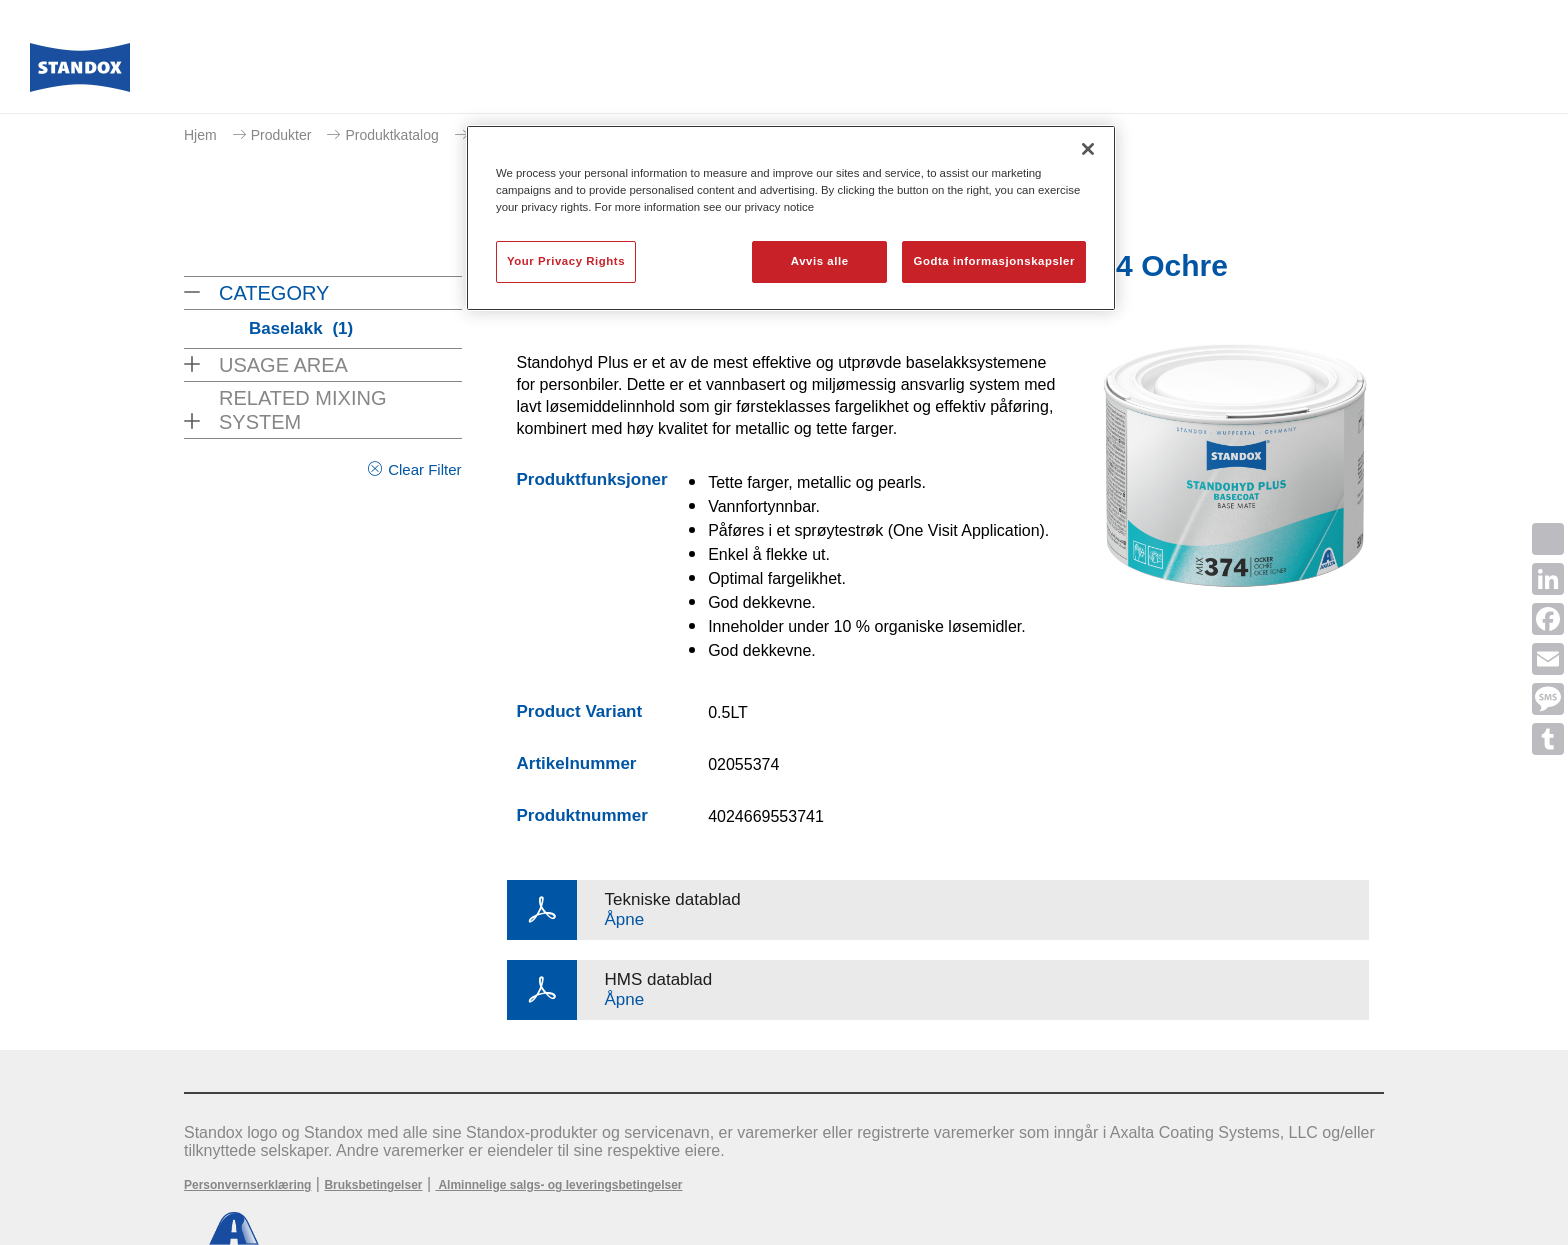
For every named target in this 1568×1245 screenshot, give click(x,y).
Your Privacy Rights (566, 261)
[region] (791, 218)
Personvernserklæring (247, 1185)
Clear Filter (424, 469)
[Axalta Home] (80, 73)
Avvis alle (820, 261)
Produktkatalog (391, 135)
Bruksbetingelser (373, 1185)
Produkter (281, 135)
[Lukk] (1088, 149)
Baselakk (301, 328)
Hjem (200, 135)
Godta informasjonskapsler (994, 261)
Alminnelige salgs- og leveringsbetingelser (559, 1185)
